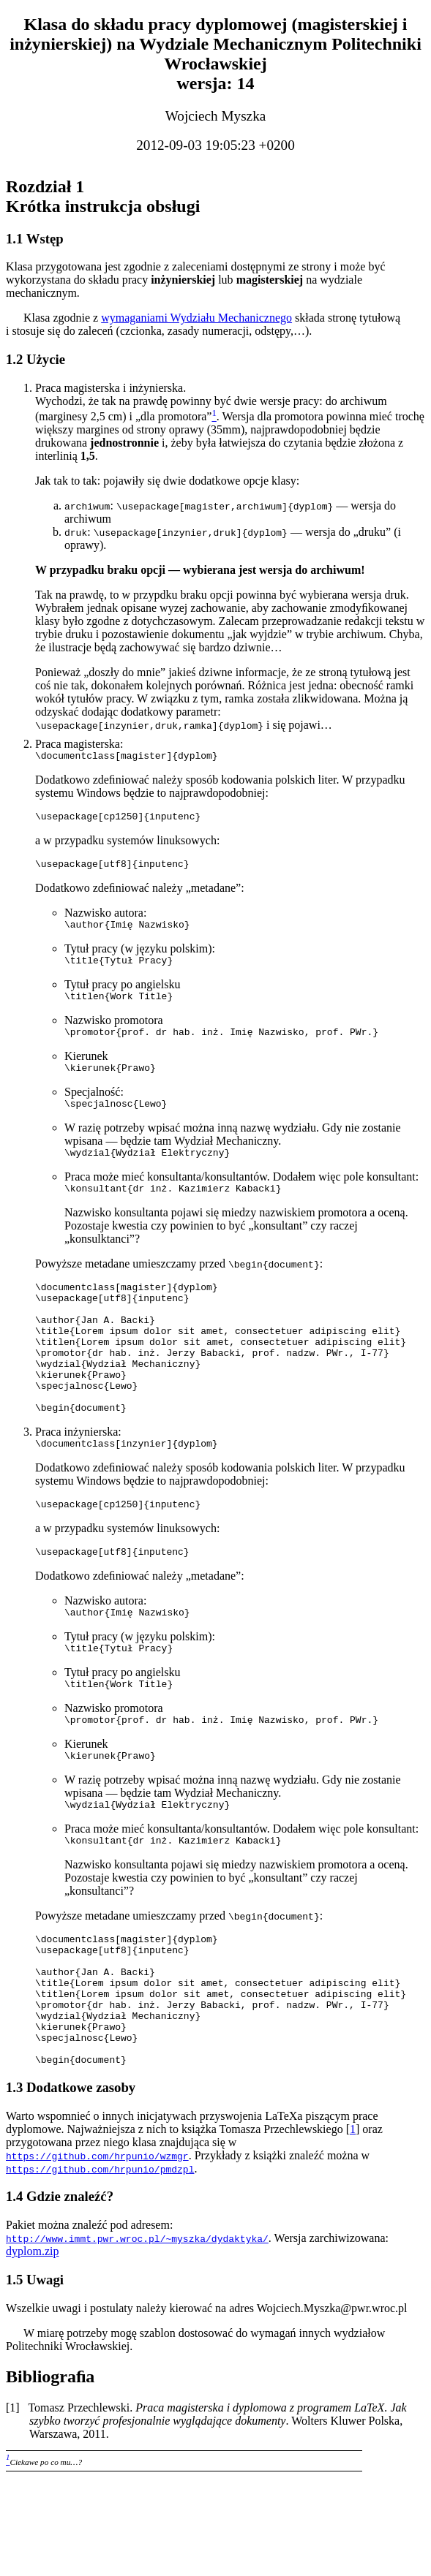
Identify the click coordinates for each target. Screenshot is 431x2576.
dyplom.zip (32, 2350)
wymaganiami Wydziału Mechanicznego (196, 317)
